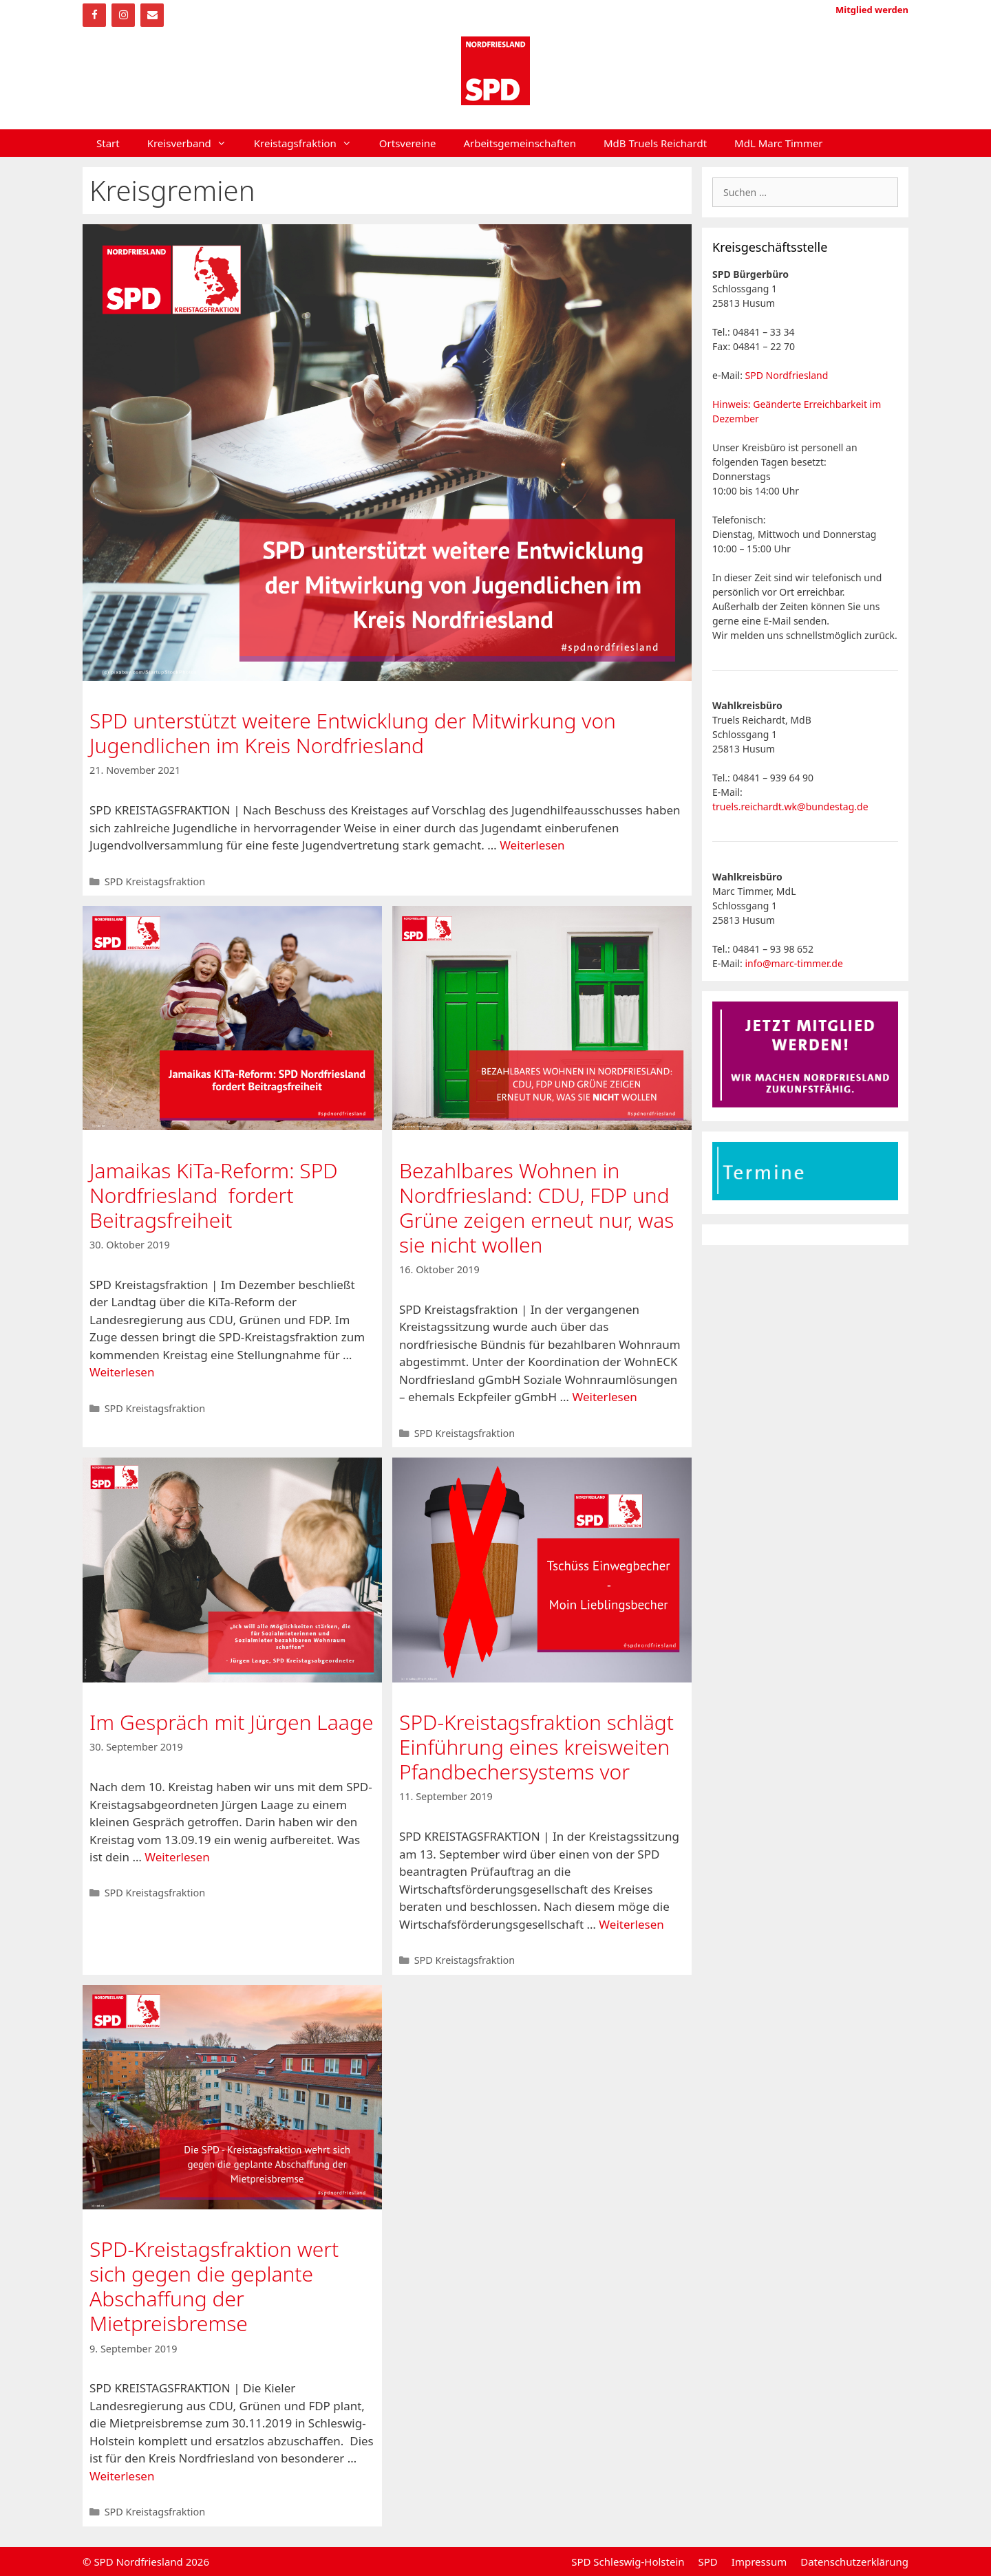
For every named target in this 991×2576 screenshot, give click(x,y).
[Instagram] (123, 15)
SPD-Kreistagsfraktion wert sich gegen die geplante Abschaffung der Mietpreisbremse (214, 2286)
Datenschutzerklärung (854, 2561)
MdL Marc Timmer (778, 143)
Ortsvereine (407, 143)
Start (108, 143)
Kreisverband (193, 143)
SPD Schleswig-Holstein (627, 2561)
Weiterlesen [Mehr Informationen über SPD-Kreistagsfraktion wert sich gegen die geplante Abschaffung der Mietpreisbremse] (121, 2476)
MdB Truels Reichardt (655, 143)
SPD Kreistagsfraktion (155, 881)
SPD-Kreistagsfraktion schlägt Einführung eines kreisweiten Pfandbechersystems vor (536, 1747)
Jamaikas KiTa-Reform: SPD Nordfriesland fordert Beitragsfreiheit (213, 1195)
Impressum (759, 2561)
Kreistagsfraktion (309, 143)
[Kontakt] (152, 15)
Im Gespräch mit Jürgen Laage (231, 1722)
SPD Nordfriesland (787, 375)
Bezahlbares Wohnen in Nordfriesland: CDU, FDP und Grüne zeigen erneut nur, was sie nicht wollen (536, 1207)
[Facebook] (94, 15)
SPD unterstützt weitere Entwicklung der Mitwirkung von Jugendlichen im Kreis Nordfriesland (352, 732)
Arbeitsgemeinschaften (519, 143)
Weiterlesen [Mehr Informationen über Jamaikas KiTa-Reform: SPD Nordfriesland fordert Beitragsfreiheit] (121, 1372)
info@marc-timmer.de (793, 963)
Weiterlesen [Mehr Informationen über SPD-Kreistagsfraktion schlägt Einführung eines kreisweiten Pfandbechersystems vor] (631, 1924)
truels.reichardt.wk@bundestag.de (790, 806)
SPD (708, 2561)
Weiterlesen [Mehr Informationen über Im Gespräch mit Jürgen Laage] (177, 1857)
